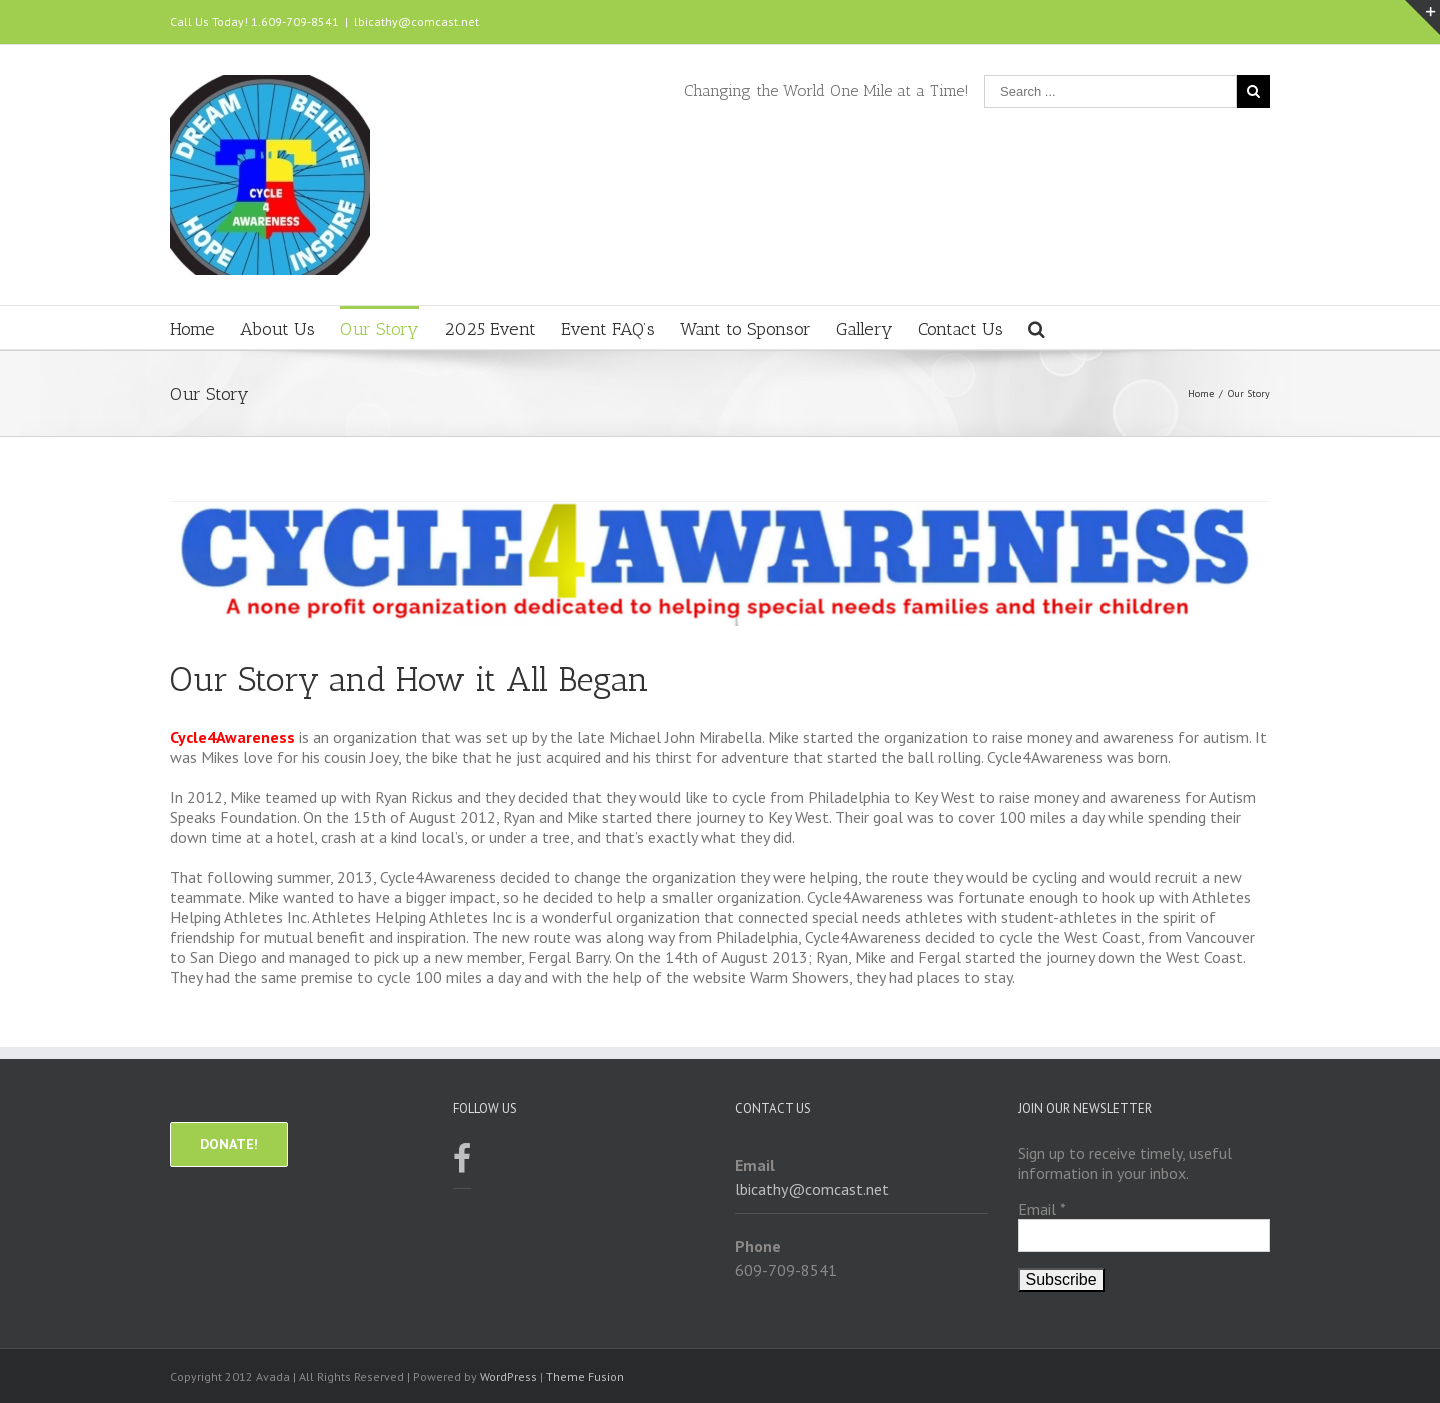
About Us (277, 329)
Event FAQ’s (608, 329)
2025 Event (490, 329)
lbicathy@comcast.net (416, 21)
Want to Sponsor (745, 329)
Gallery (864, 329)
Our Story (379, 329)
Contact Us (960, 329)
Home (192, 329)
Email (1042, 1209)
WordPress (508, 1376)
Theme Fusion (585, 1376)
